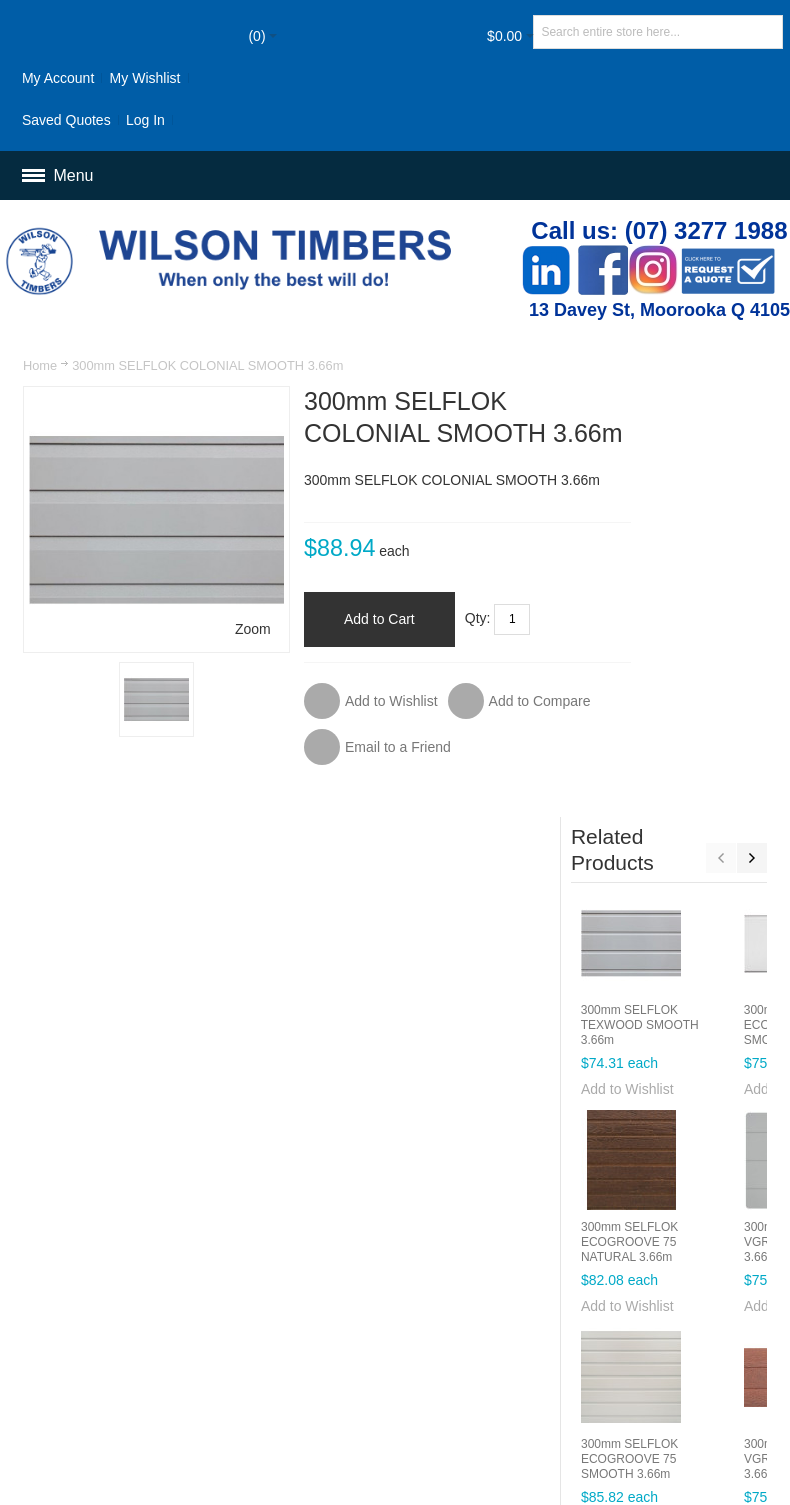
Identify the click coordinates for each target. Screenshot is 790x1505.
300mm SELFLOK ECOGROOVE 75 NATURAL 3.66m (661, 831)
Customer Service (368, 1276)
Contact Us (681, 1234)
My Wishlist (145, 78)
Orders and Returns (570, 1234)
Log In (146, 120)
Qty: (450, 649)
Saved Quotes (67, 120)
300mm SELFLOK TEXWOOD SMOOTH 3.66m (672, 614)
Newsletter (474, 1333)
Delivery (464, 1276)
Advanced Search (438, 1234)
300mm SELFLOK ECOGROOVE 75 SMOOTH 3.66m (661, 1048)
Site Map (340, 1234)
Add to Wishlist (659, 678)
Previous (720, 447)
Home (40, 365)
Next (751, 447)
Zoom (224, 599)
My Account (59, 78)
